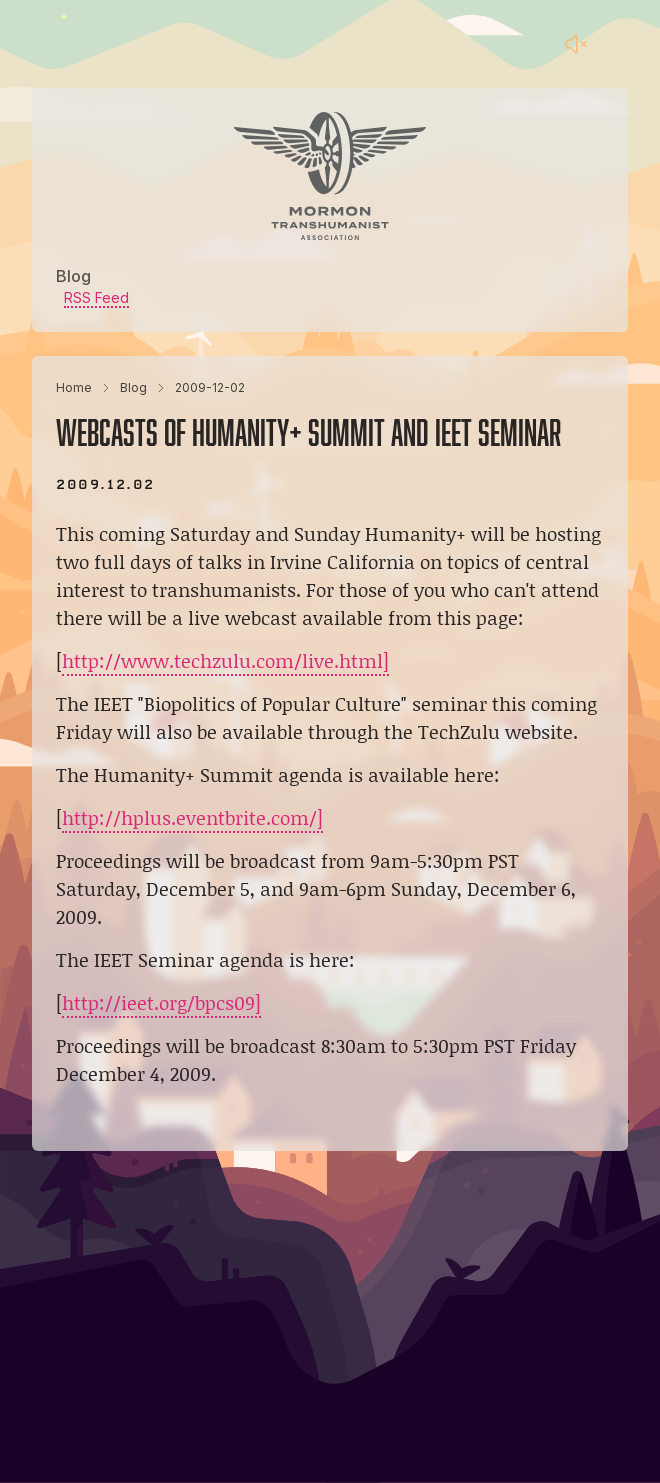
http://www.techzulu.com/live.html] (225, 660)
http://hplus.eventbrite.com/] (192, 817)
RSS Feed (96, 297)
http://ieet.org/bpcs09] (161, 1002)
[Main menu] (616, 44)
